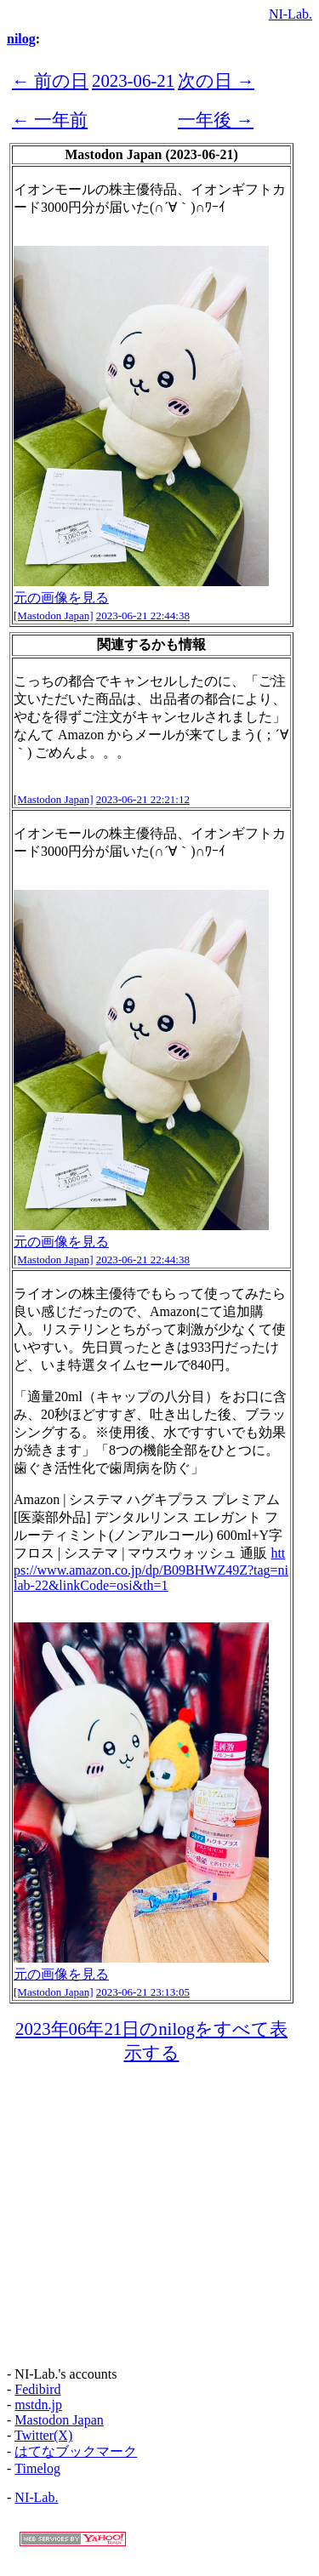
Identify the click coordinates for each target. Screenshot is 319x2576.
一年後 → (215, 119)
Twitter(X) (43, 2435)
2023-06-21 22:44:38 (143, 615)
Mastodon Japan (58, 2420)
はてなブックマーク (75, 2451)
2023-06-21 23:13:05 (143, 1992)
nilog (21, 38)
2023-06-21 (133, 80)
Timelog (37, 2468)
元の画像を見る (61, 597)
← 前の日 (50, 80)
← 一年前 (50, 119)
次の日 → (216, 80)
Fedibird (37, 2389)
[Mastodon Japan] (54, 615)
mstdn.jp (38, 2404)
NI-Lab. (290, 14)
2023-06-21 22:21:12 (143, 799)
